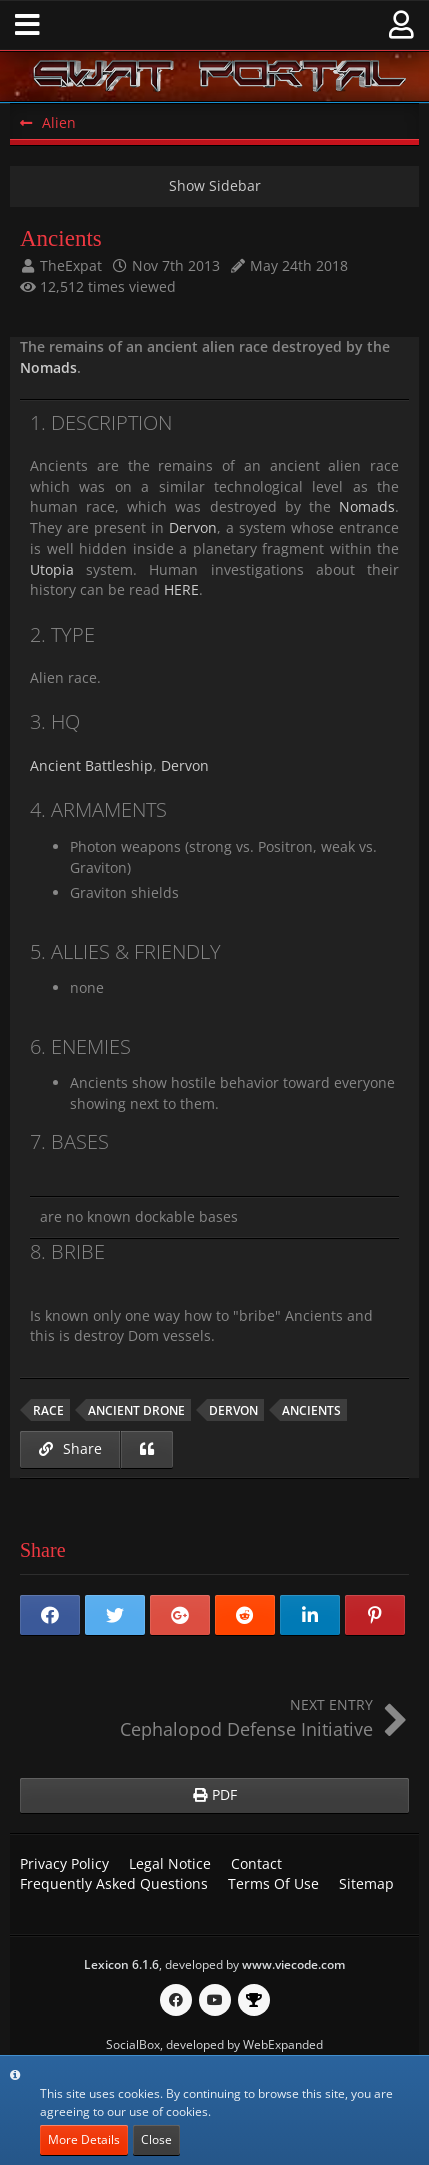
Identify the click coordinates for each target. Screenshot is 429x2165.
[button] (27, 25)
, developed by (214, 1964)
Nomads (48, 367)
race (48, 1410)
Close (156, 2139)
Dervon (193, 527)
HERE (181, 589)
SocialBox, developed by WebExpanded (214, 2044)
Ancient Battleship (91, 765)
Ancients (311, 1410)
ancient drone (136, 1410)
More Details (84, 2139)
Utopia (52, 569)
